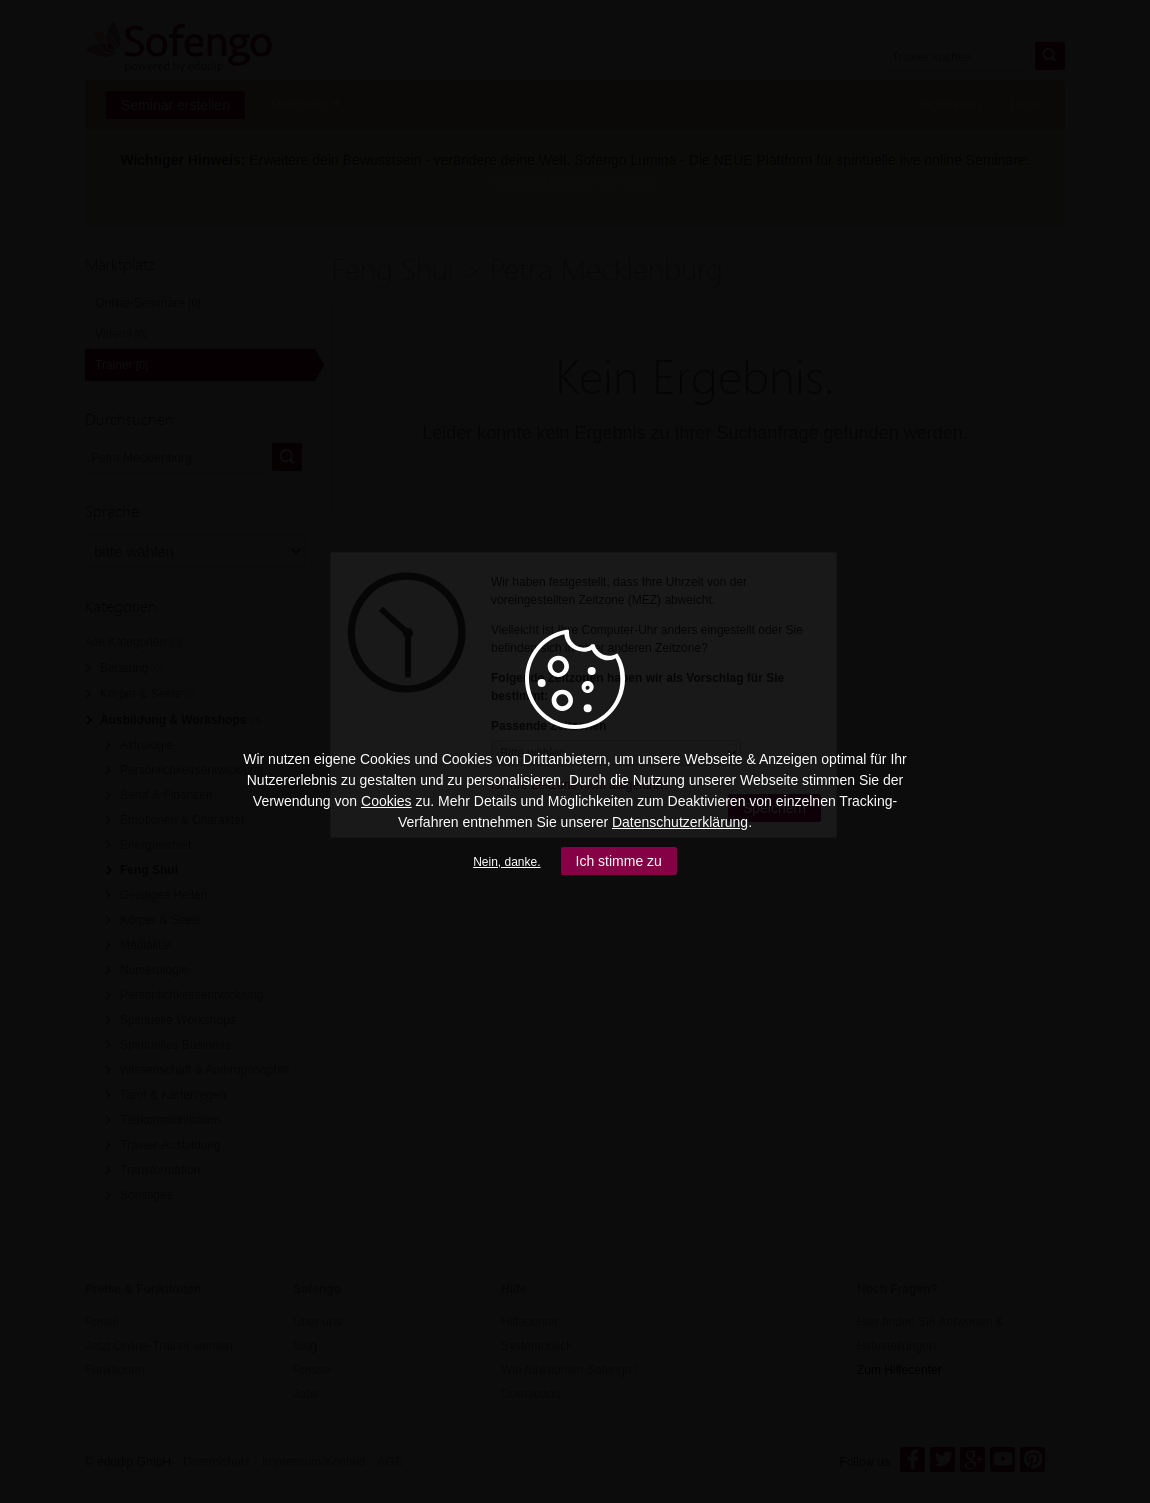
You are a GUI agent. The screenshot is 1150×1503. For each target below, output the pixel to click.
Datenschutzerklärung (680, 822)
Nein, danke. (506, 862)
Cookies (386, 801)
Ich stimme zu (619, 861)
